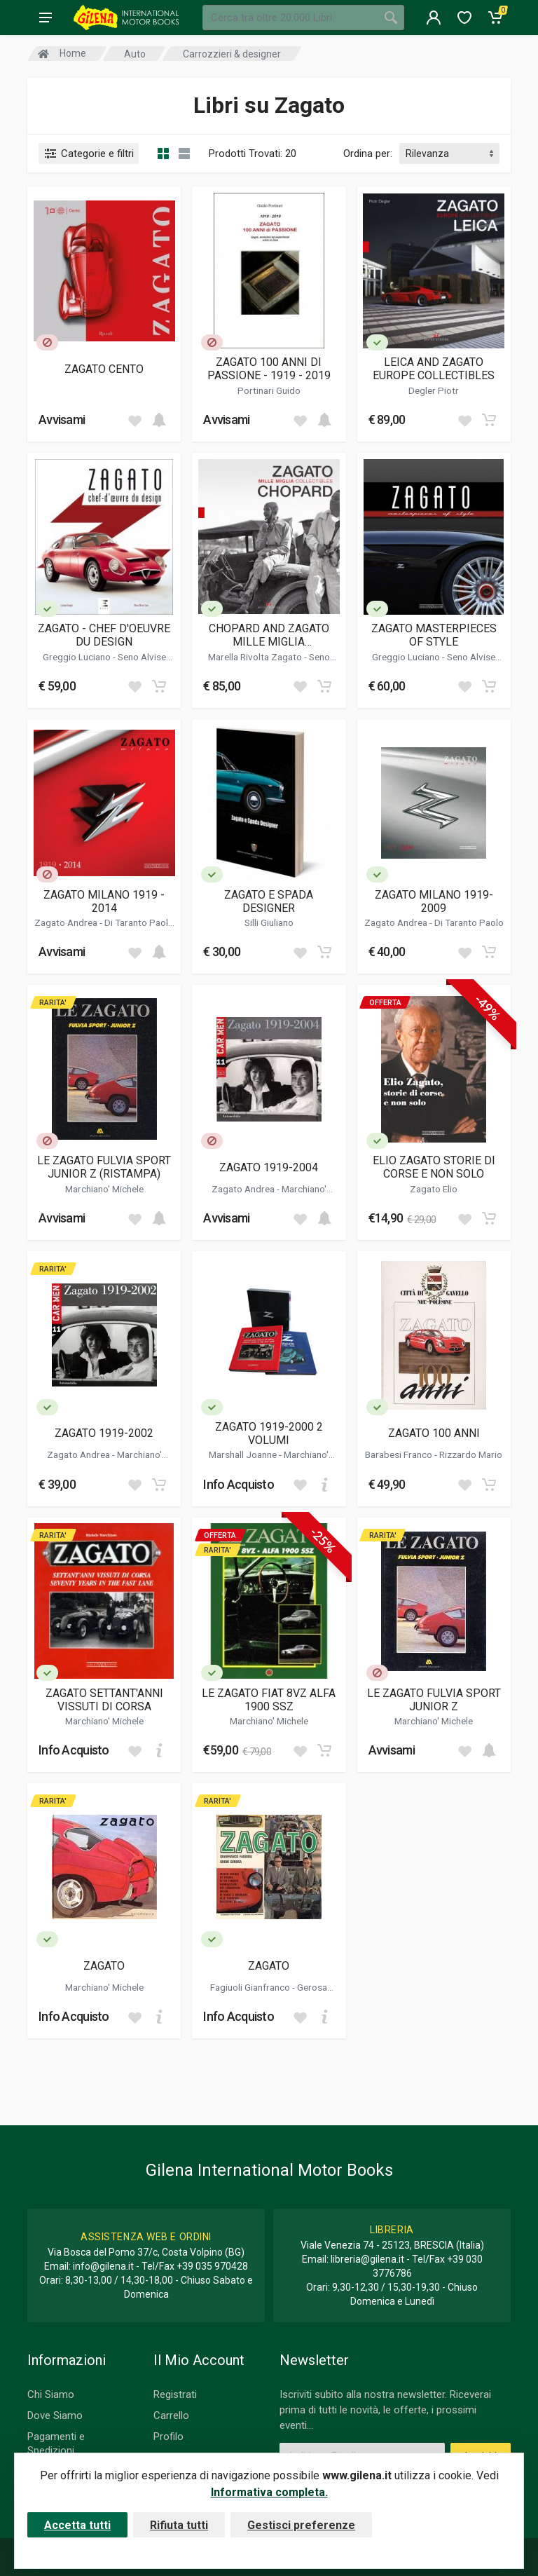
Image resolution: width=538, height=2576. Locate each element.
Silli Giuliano (269, 922)
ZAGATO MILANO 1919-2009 (434, 901)
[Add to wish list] (134, 419)
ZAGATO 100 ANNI (434, 1433)
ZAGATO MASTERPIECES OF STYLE (434, 635)
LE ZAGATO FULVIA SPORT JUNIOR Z (434, 1699)
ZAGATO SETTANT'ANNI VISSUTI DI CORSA (104, 1699)
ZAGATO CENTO (104, 369)
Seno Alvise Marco (286, 662)
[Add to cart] (159, 419)
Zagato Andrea (66, 922)
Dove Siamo (55, 2415)
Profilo (168, 2436)
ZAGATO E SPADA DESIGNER (268, 901)
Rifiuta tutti (179, 2525)
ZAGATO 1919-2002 (104, 1433)
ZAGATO (104, 1965)
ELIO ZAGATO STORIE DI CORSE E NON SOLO (434, 1167)
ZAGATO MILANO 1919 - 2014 (104, 901)
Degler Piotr (433, 390)
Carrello (171, 2415)
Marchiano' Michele (104, 1188)
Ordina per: (367, 153)
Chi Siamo (50, 2394)
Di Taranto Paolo (139, 922)
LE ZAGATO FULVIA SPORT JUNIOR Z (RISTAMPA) (104, 1167)
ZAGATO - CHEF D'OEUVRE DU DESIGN (104, 635)
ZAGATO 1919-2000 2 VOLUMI (269, 1433)
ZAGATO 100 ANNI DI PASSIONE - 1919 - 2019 (269, 368)
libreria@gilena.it (367, 2259)
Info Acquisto (238, 1484)
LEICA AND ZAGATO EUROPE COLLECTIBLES (434, 368)
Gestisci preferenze (301, 2525)
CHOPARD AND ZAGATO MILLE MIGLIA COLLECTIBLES (269, 635)
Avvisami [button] (62, 419)
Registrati (175, 2394)
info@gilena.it (103, 2266)
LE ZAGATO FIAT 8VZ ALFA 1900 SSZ (269, 1699)
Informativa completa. (269, 2492)
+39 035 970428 (212, 2266)
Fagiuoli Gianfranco (251, 1987)
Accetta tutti (77, 2525)
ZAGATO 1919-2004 (268, 1167)
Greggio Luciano (78, 656)
